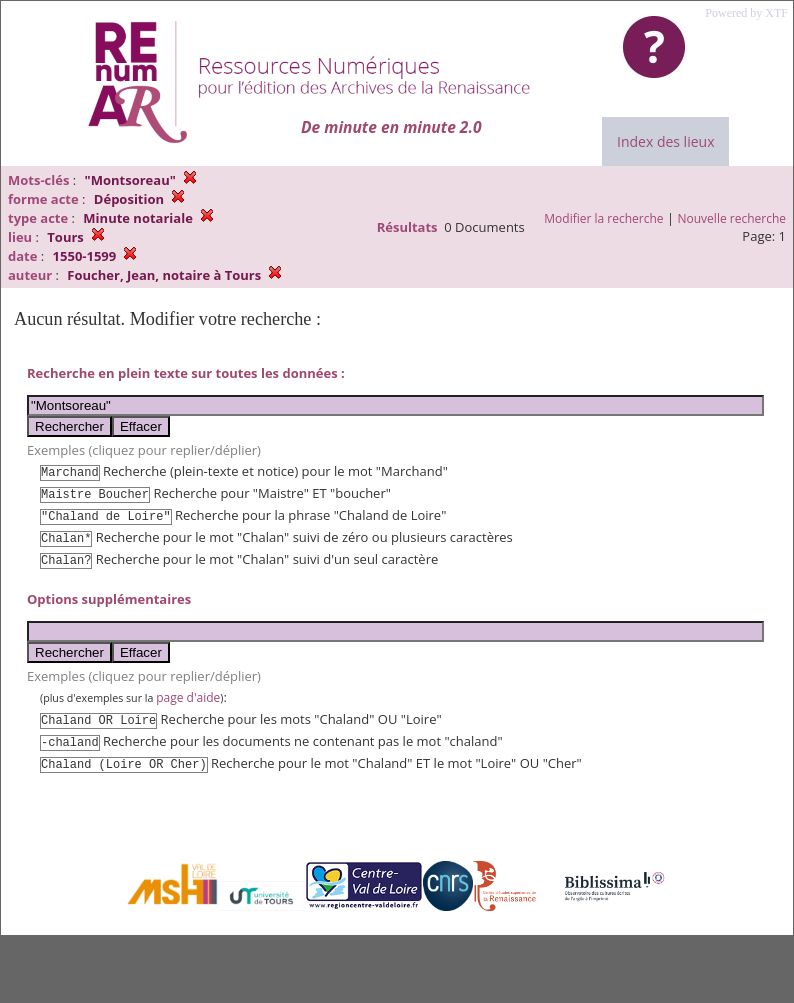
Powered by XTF (746, 13)
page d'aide (188, 697)
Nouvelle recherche (732, 218)
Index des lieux (665, 141)
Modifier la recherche (603, 218)
